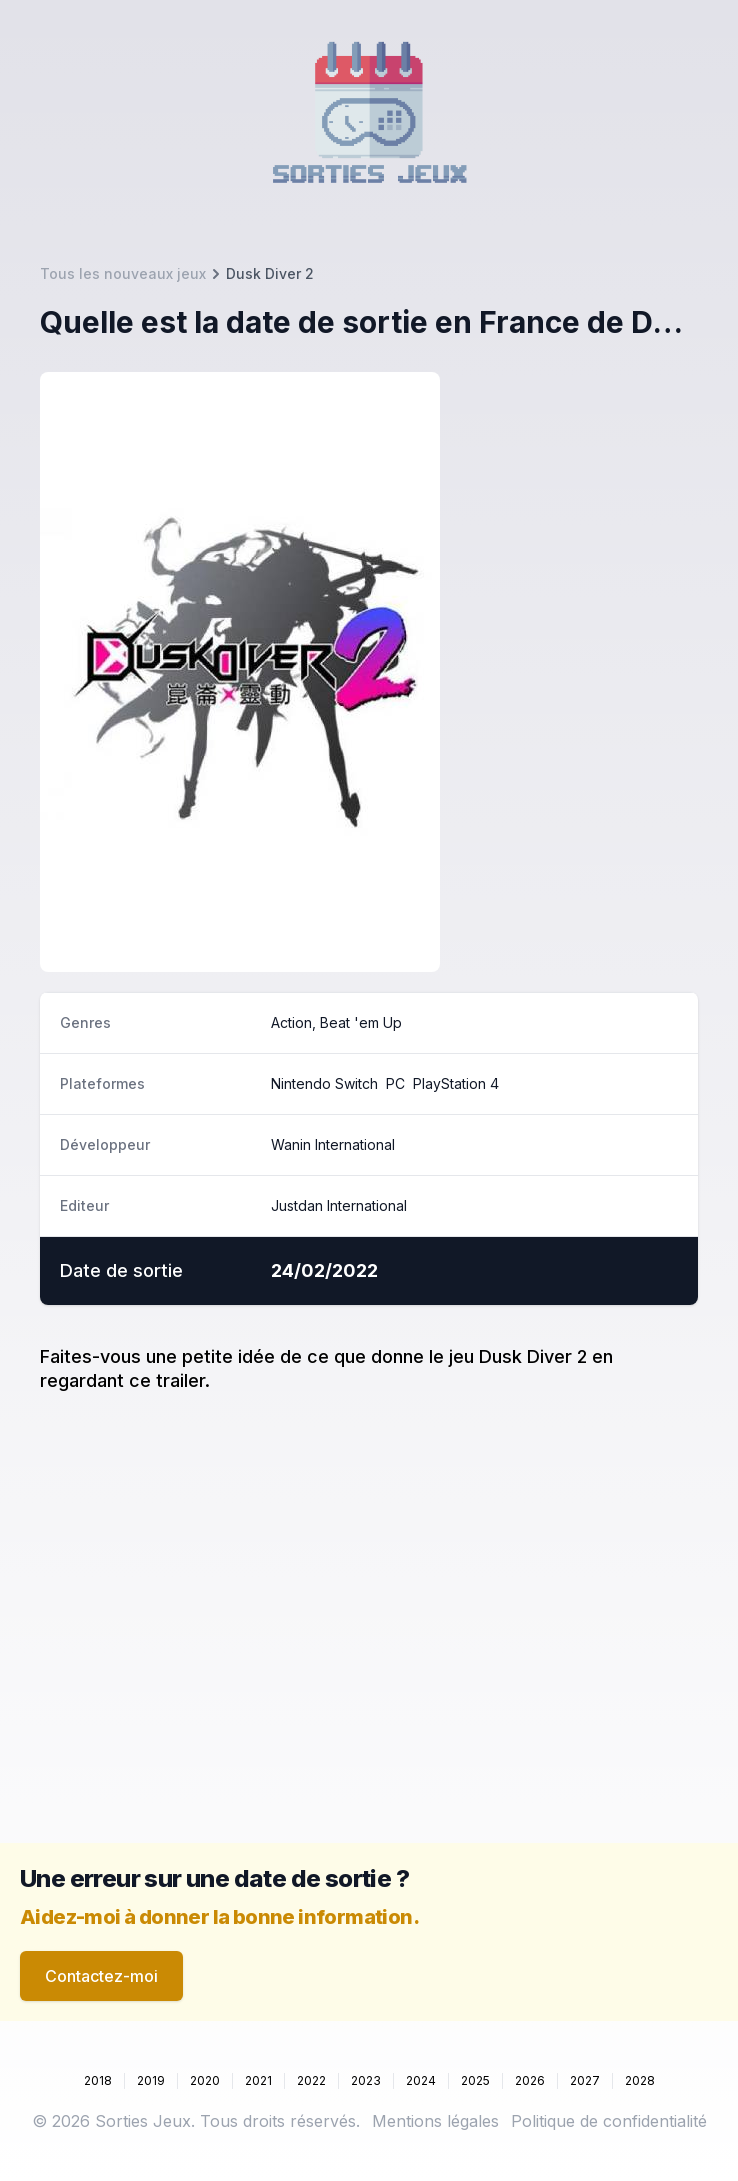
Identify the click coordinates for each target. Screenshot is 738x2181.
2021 (258, 2080)
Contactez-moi (101, 1976)
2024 (421, 2080)
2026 (530, 2080)
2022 (311, 2080)
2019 (151, 2080)
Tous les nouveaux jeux (123, 273)
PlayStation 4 (456, 1083)
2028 (640, 2080)
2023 (366, 2080)
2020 (205, 2080)
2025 (475, 2080)
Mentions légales (435, 2121)
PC (395, 1083)
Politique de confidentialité (609, 2121)
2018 (98, 2080)
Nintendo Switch (324, 1083)
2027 (585, 2080)
